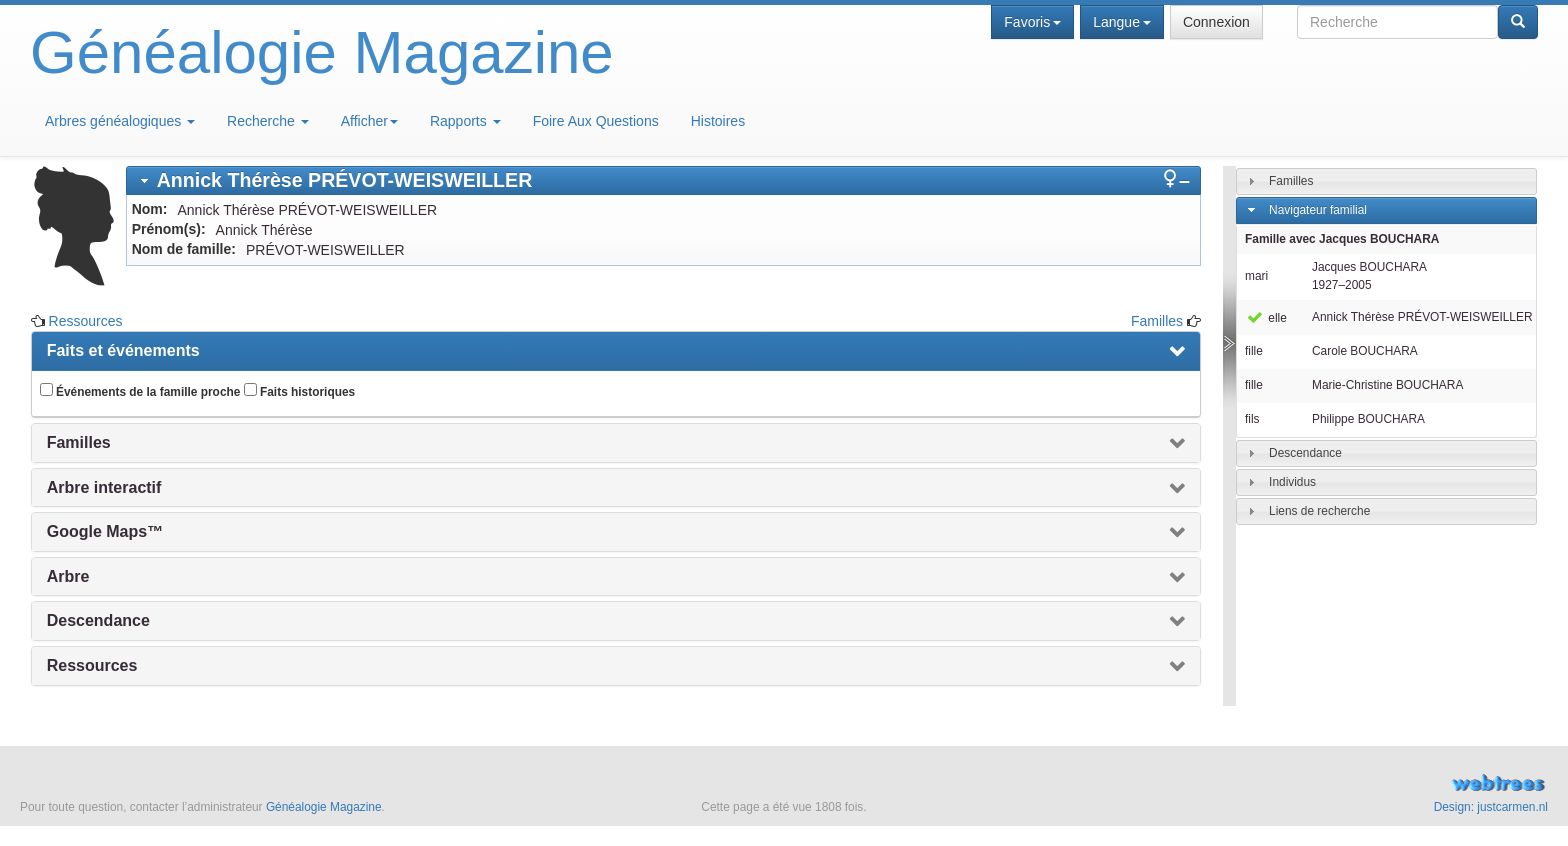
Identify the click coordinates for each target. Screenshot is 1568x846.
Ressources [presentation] (92, 665)
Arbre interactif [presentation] (104, 487)
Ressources (86, 321)
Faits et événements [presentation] (123, 350)
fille (1254, 351)
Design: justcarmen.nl (1491, 807)
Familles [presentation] (79, 442)
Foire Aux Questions (596, 121)
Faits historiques (299, 391)
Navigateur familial (1318, 210)
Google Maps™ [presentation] (105, 531)
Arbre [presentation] (68, 576)
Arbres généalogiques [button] (120, 121)
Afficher (369, 121)
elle (1266, 318)
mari (1256, 276)
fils (1252, 419)
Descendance (1305, 453)
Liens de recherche (1319, 511)
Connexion (1216, 22)
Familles (1157, 321)
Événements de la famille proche (140, 391)
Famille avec (1342, 239)
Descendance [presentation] (98, 620)
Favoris (1032, 22)
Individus (1292, 482)
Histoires (718, 121)
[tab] (663, 180)
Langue (1122, 22)
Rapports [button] (465, 121)
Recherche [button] (268, 121)
